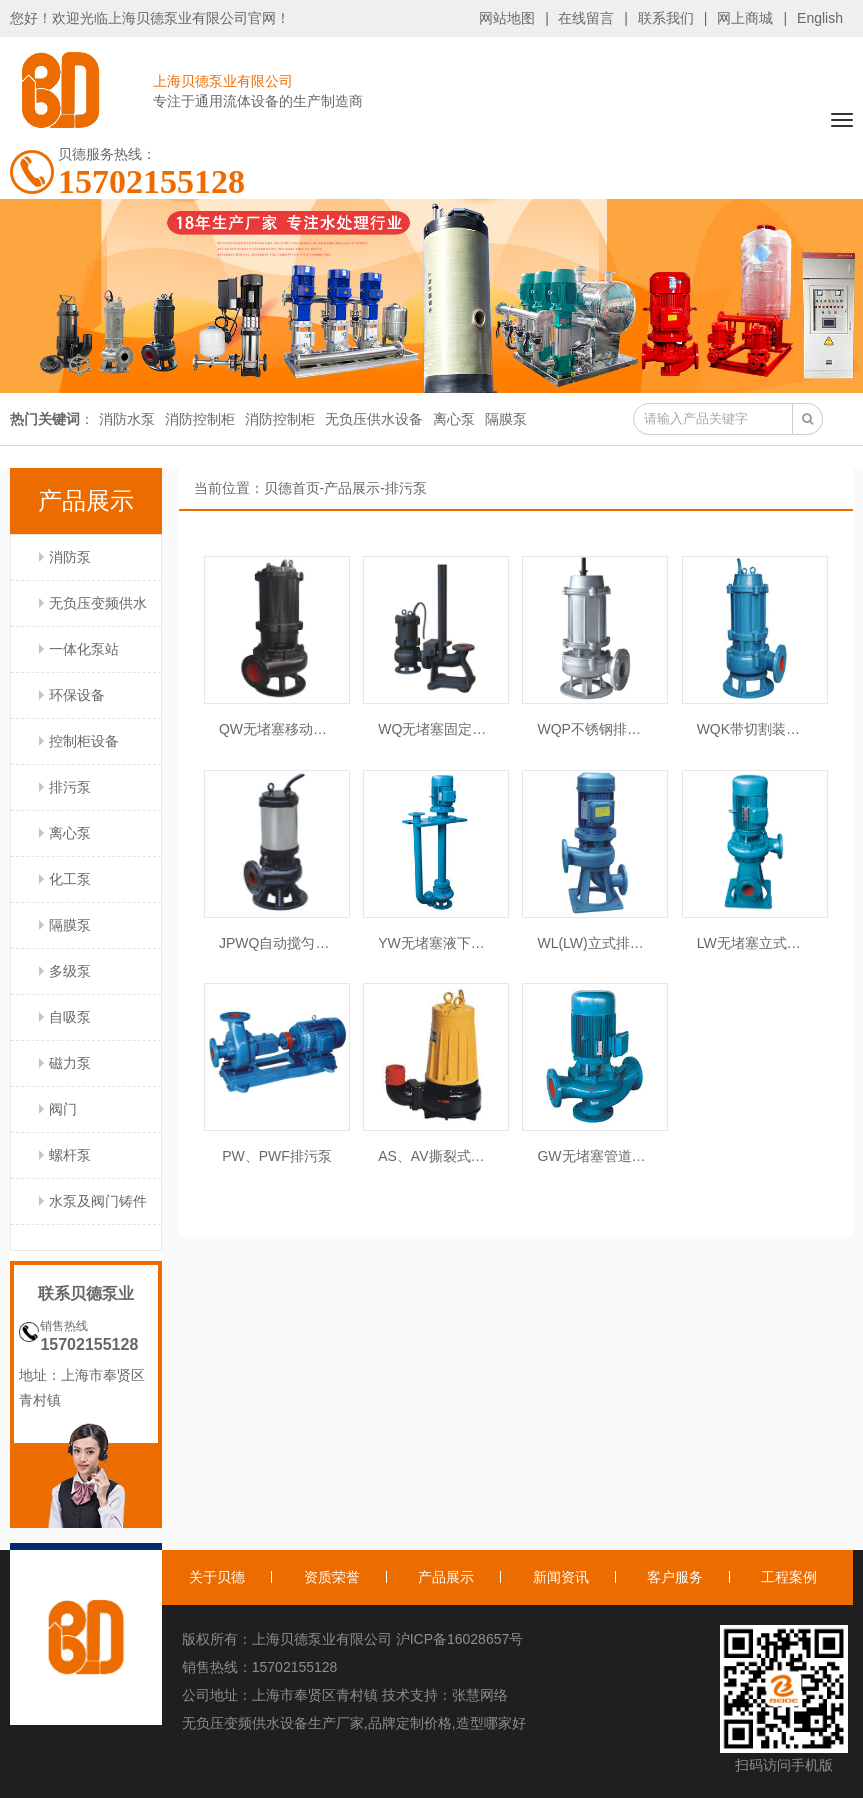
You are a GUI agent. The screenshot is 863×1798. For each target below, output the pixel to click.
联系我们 (666, 18)
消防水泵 (127, 419)
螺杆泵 (70, 1155)
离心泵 (454, 419)
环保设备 (77, 695)
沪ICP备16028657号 (460, 1639)
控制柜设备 (84, 741)
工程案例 (789, 1577)
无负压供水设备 (374, 419)
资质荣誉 (332, 1577)
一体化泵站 (84, 649)
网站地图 (507, 18)
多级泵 (70, 971)
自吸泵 (70, 1017)
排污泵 (70, 787)
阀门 (63, 1109)
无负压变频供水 (98, 603)
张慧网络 (480, 1695)
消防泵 (70, 557)
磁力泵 (70, 1063)
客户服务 (675, 1577)
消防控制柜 (200, 419)
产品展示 (352, 488)
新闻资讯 (561, 1577)
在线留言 (586, 18)
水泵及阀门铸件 (98, 1201)
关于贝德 (217, 1577)
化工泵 (70, 879)
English (820, 18)
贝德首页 (292, 488)
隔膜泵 (506, 419)
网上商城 (745, 18)
